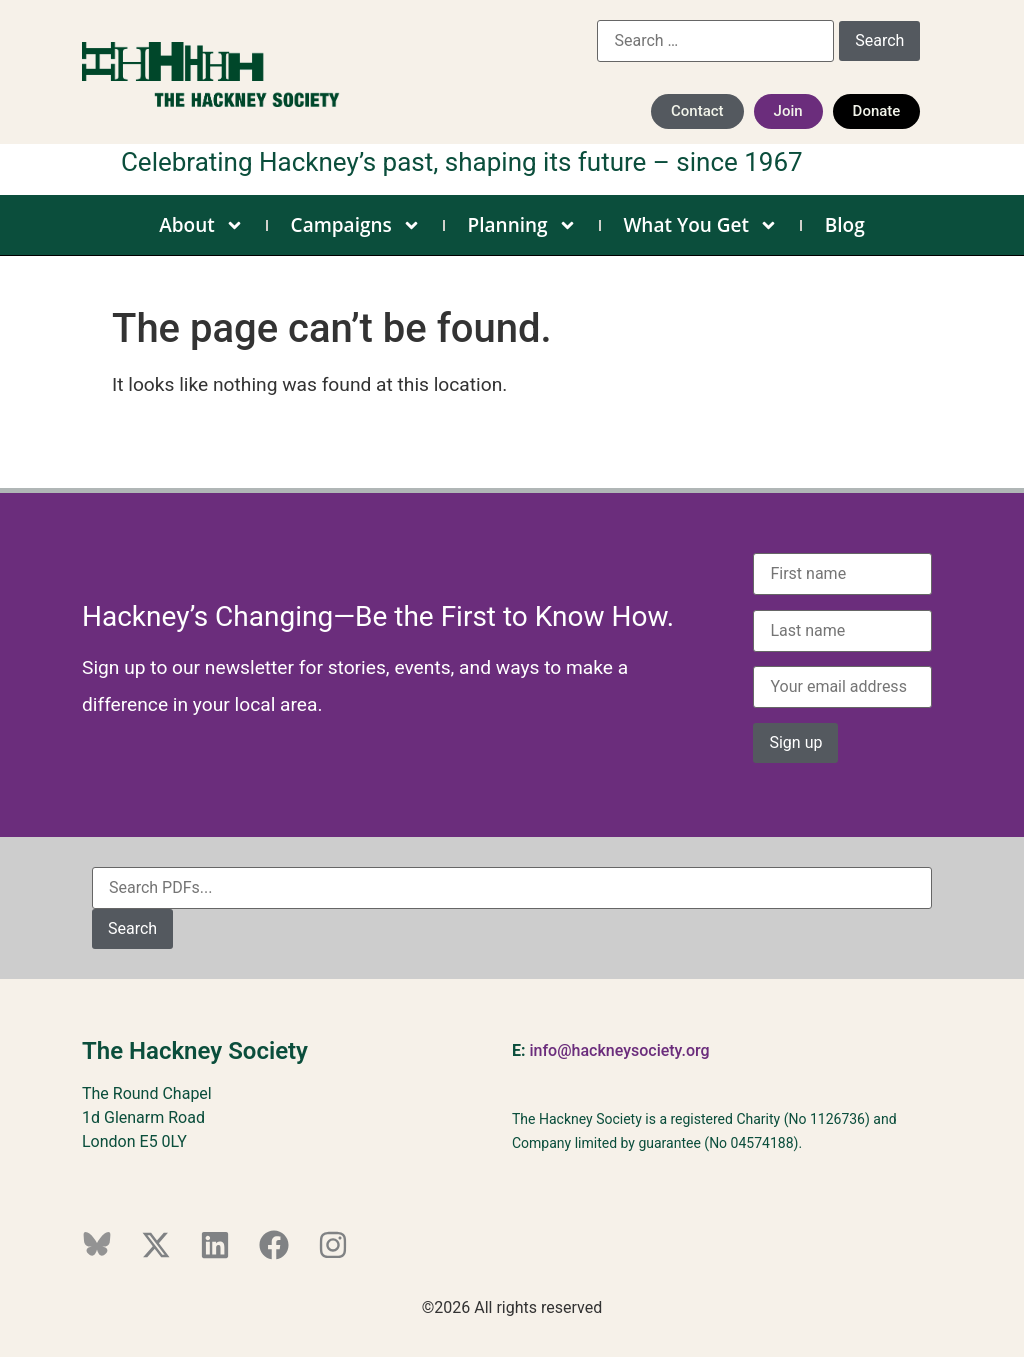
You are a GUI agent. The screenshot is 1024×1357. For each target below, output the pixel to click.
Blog (845, 225)
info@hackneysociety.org (619, 1050)
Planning (522, 225)
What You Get (700, 225)
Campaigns (356, 225)
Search (132, 928)
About (201, 225)
